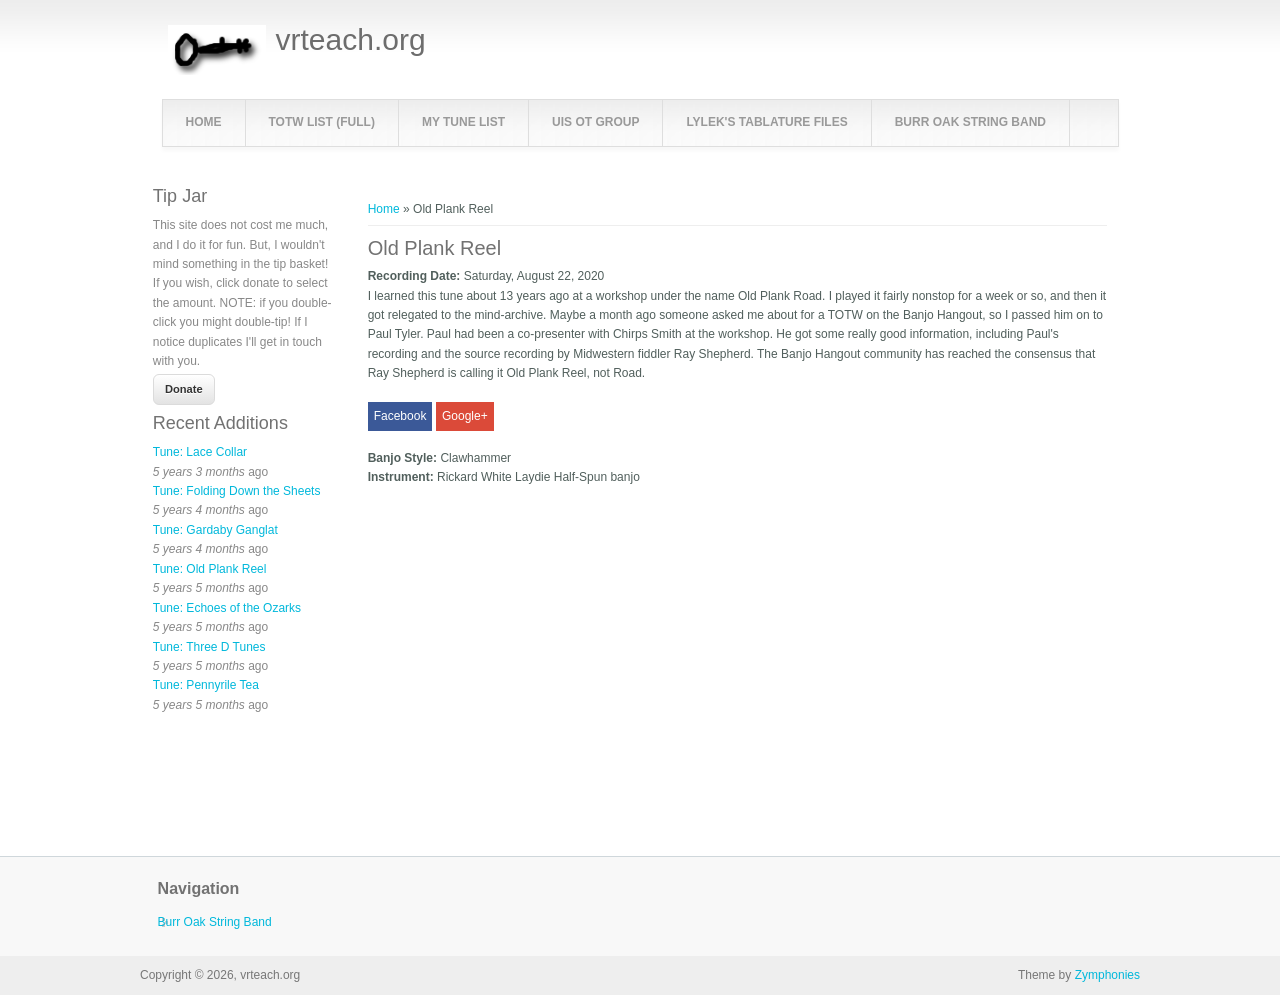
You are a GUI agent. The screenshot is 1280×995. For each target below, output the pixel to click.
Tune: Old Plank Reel (210, 569)
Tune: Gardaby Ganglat (215, 530)
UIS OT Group (595, 122)
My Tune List (463, 122)
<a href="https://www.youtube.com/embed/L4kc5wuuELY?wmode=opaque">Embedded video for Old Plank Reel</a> (578, 645)
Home (204, 122)
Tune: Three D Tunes (209, 647)
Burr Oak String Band (970, 122)
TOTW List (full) (322, 122)
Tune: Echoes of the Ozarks (227, 608)
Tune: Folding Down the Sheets (237, 491)
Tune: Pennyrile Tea (206, 685)
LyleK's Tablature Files (766, 122)
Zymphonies (1107, 975)
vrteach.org (351, 40)
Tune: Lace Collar (200, 452)
